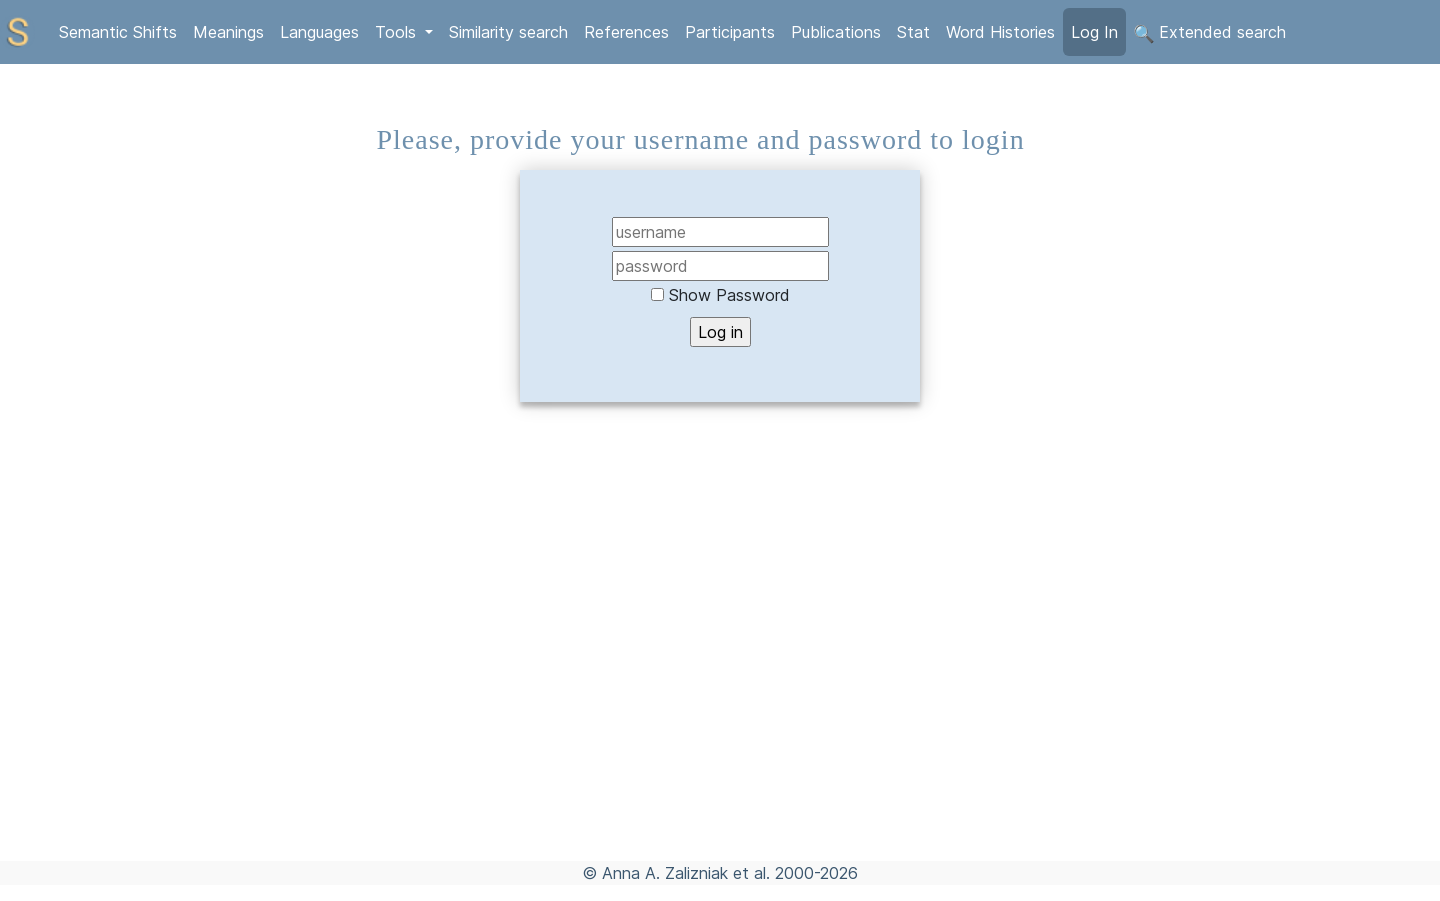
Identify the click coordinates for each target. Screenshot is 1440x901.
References (626, 32)
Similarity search (508, 32)
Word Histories (1000, 32)
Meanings (228, 32)
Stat (913, 32)
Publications (836, 32)
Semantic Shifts (118, 32)
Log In (1094, 32)
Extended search (1210, 33)
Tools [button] (398, 32)
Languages (319, 32)
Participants (730, 32)
